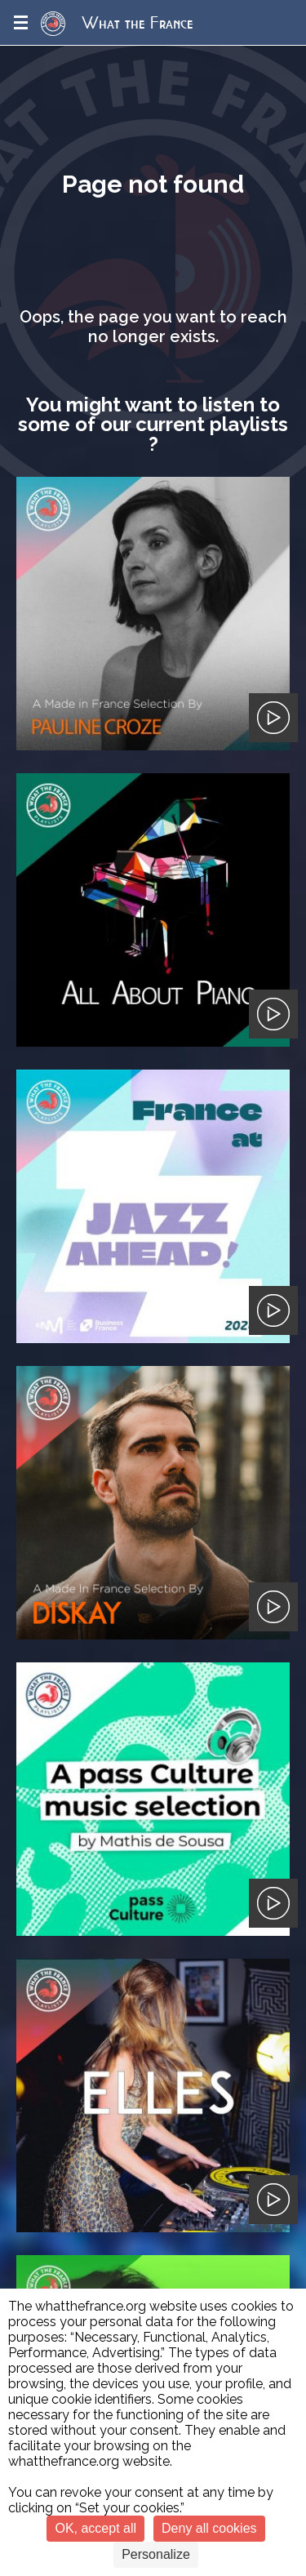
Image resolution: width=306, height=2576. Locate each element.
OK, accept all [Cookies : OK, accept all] (95, 2528)
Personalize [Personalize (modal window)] (156, 2554)
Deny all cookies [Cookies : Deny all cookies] (209, 2528)
